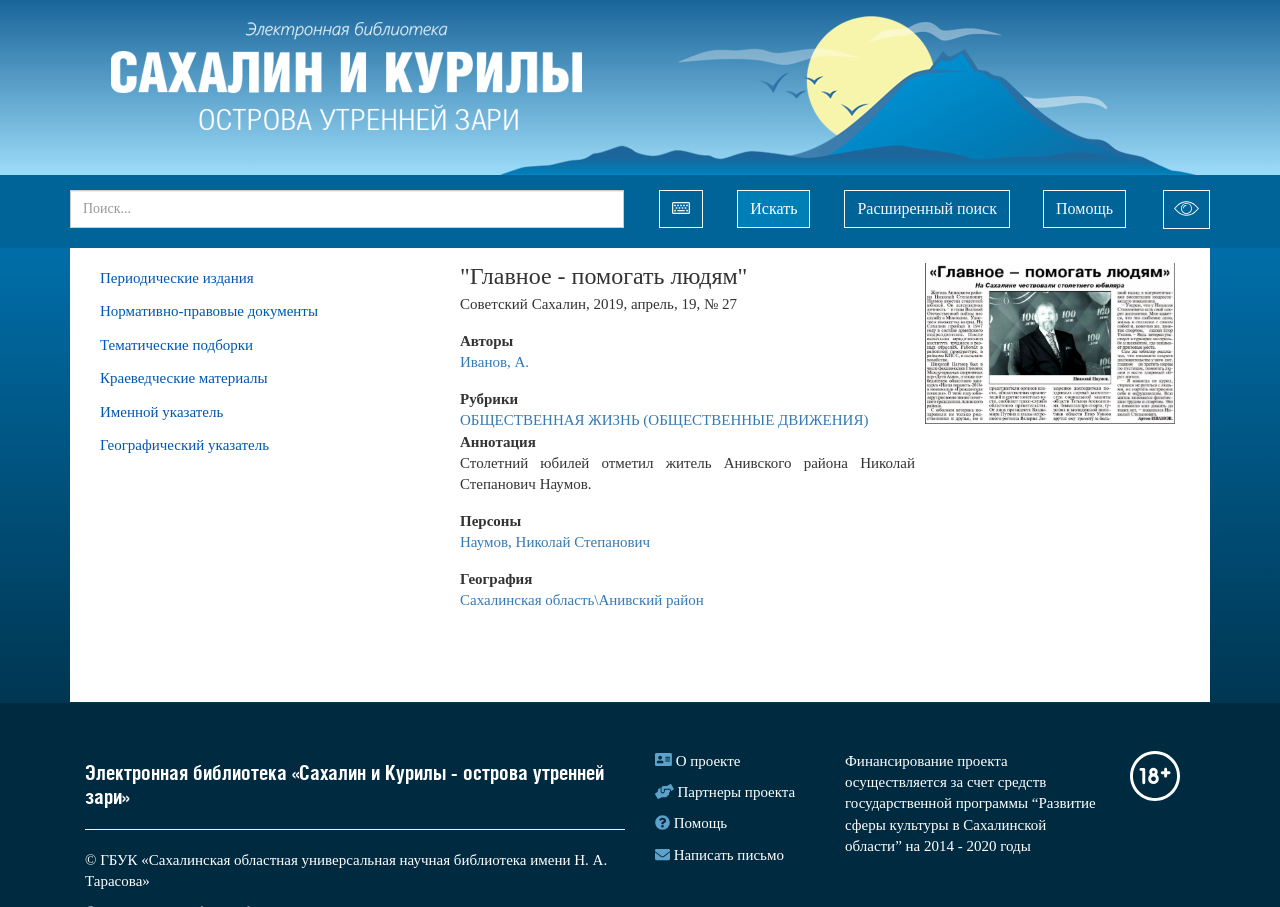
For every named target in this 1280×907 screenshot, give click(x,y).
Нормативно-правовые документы (209, 311)
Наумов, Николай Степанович (555, 542)
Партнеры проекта (737, 792)
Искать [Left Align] (773, 208)
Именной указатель (161, 412)
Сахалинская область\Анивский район (582, 600)
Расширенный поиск (927, 208)
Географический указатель (184, 445)
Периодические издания (177, 278)
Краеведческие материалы (184, 378)
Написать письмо (729, 855)
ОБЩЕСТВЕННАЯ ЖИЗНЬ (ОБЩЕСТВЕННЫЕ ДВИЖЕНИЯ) (664, 420)
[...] (347, 209)
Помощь (1084, 208)
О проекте (708, 761)
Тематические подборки (176, 345)
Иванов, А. (494, 362)
